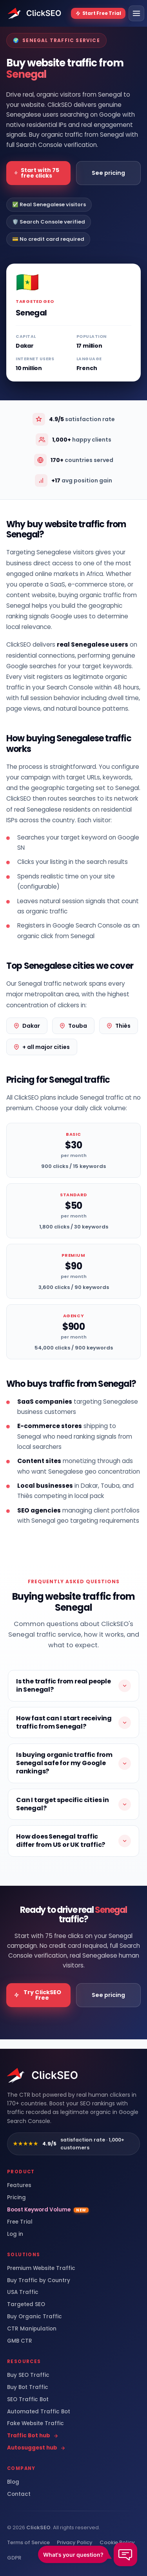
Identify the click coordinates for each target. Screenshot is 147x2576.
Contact (19, 2494)
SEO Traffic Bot (28, 2399)
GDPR (14, 2557)
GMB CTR (19, 2341)
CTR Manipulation (31, 2328)
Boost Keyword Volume (48, 2209)
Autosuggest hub (36, 2447)
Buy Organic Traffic (34, 2316)
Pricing (16, 2197)
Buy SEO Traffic (28, 2375)
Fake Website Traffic (35, 2423)
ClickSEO (38, 2527)
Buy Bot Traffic (27, 2387)
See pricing (108, 173)
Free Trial (20, 2222)
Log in (15, 2234)
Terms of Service (28, 2542)
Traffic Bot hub (32, 2435)
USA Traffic (22, 2292)
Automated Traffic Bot (38, 2411)
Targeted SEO (26, 2304)
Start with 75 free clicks (36, 173)
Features (19, 2185)
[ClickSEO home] (42, 2075)
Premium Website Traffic (41, 2268)
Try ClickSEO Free (37, 1995)
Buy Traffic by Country (38, 2280)
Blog (13, 2482)
